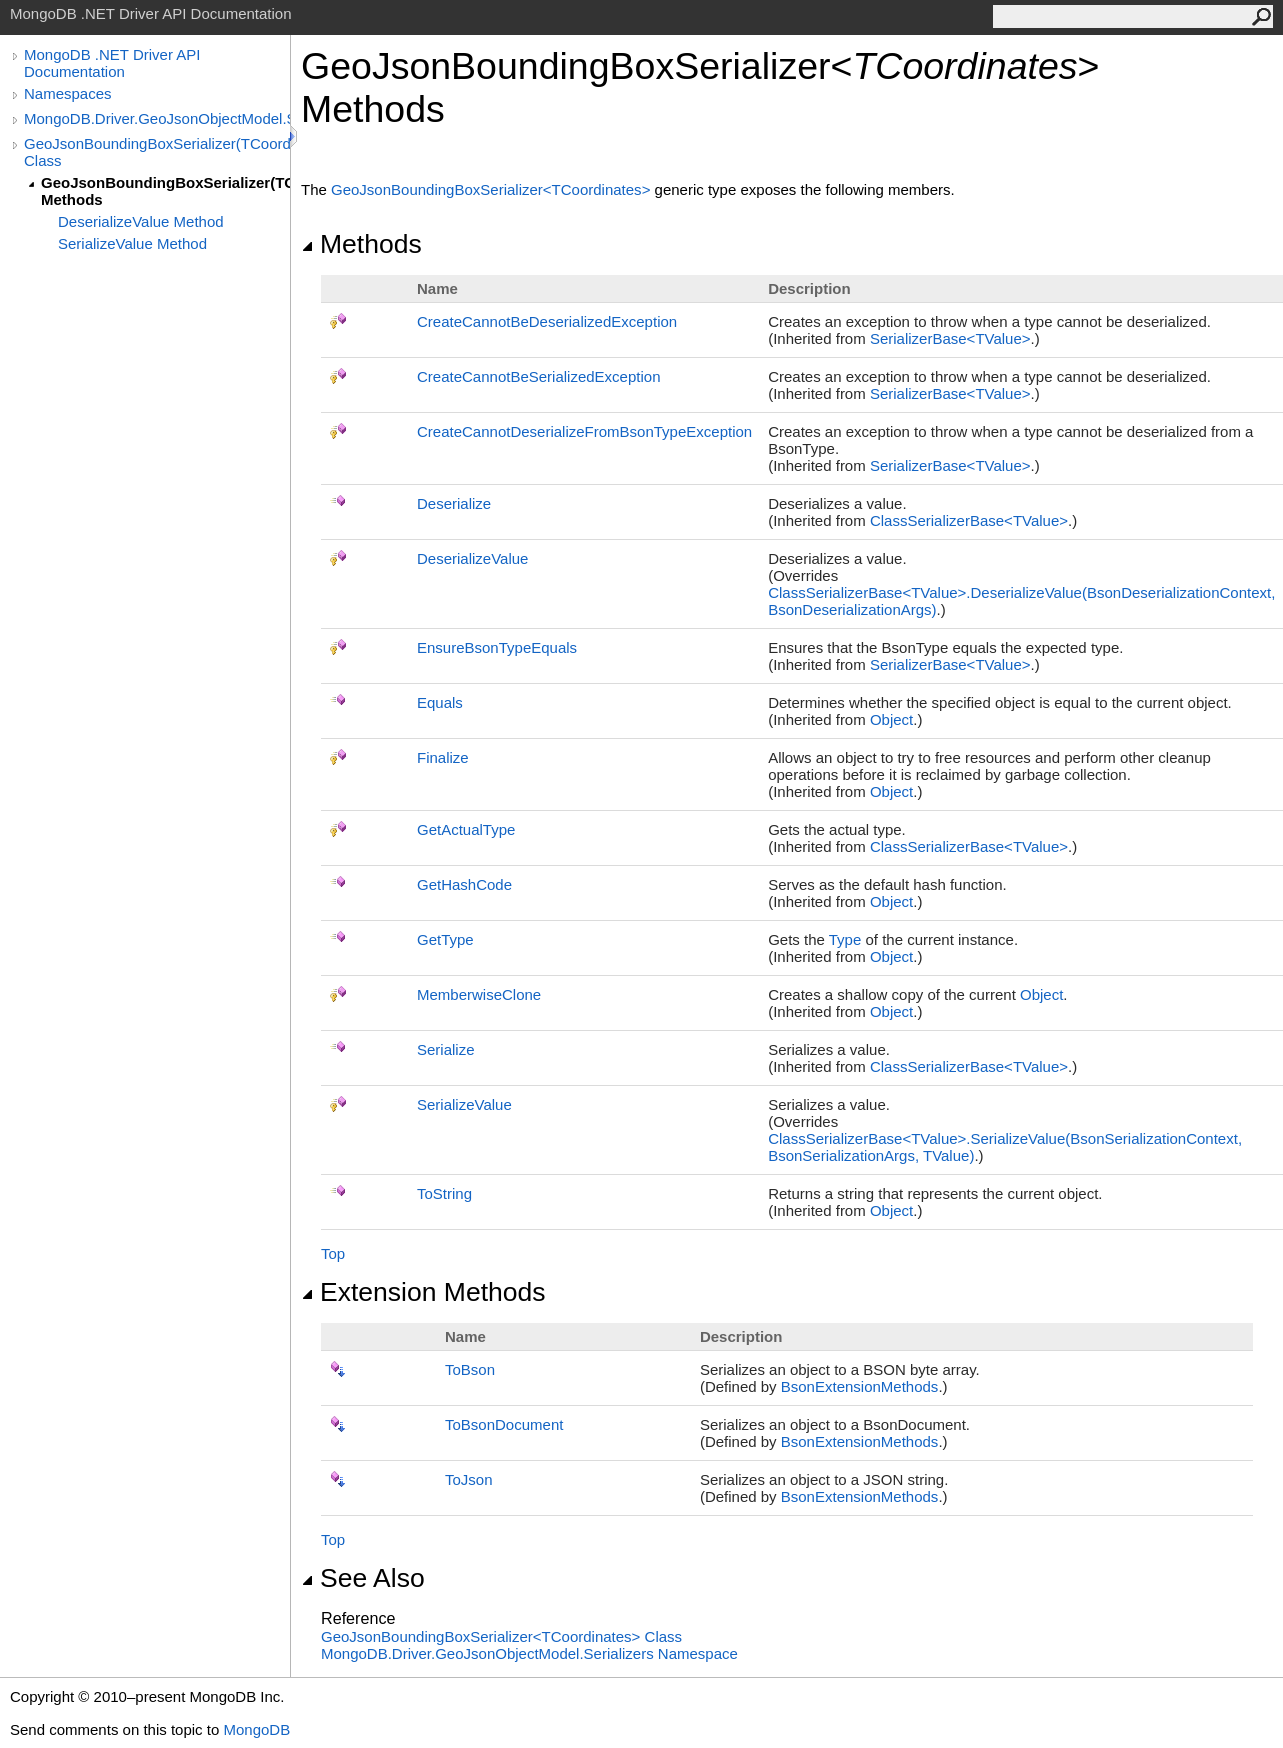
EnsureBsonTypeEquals (497, 647)
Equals (440, 702)
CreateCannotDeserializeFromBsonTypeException (584, 431)
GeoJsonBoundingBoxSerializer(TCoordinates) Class (157, 152)
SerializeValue (464, 1104)
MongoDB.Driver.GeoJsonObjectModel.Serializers (157, 118)
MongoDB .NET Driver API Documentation (112, 63)
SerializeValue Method (132, 243)
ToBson (470, 1369)
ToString (444, 1193)
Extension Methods (423, 1292)
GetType (445, 939)
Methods (361, 244)
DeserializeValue (472, 558)
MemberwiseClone (479, 994)
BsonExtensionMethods (860, 1386)
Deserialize (454, 503)
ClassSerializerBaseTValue (969, 520)
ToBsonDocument (504, 1424)
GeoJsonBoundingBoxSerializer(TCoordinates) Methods (165, 191)
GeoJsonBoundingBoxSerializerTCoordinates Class (501, 1636)
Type (845, 939)
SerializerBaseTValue (950, 338)
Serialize (446, 1049)
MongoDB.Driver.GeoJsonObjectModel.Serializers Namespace (529, 1653)
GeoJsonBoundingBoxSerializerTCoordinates (493, 189)
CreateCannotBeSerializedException (538, 376)
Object (891, 719)
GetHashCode (464, 884)
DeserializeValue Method (141, 221)
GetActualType (466, 829)
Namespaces (68, 93)
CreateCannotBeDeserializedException (547, 321)
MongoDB (256, 1729)
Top (333, 1253)
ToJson (469, 1479)
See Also (363, 1578)
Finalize (443, 757)
